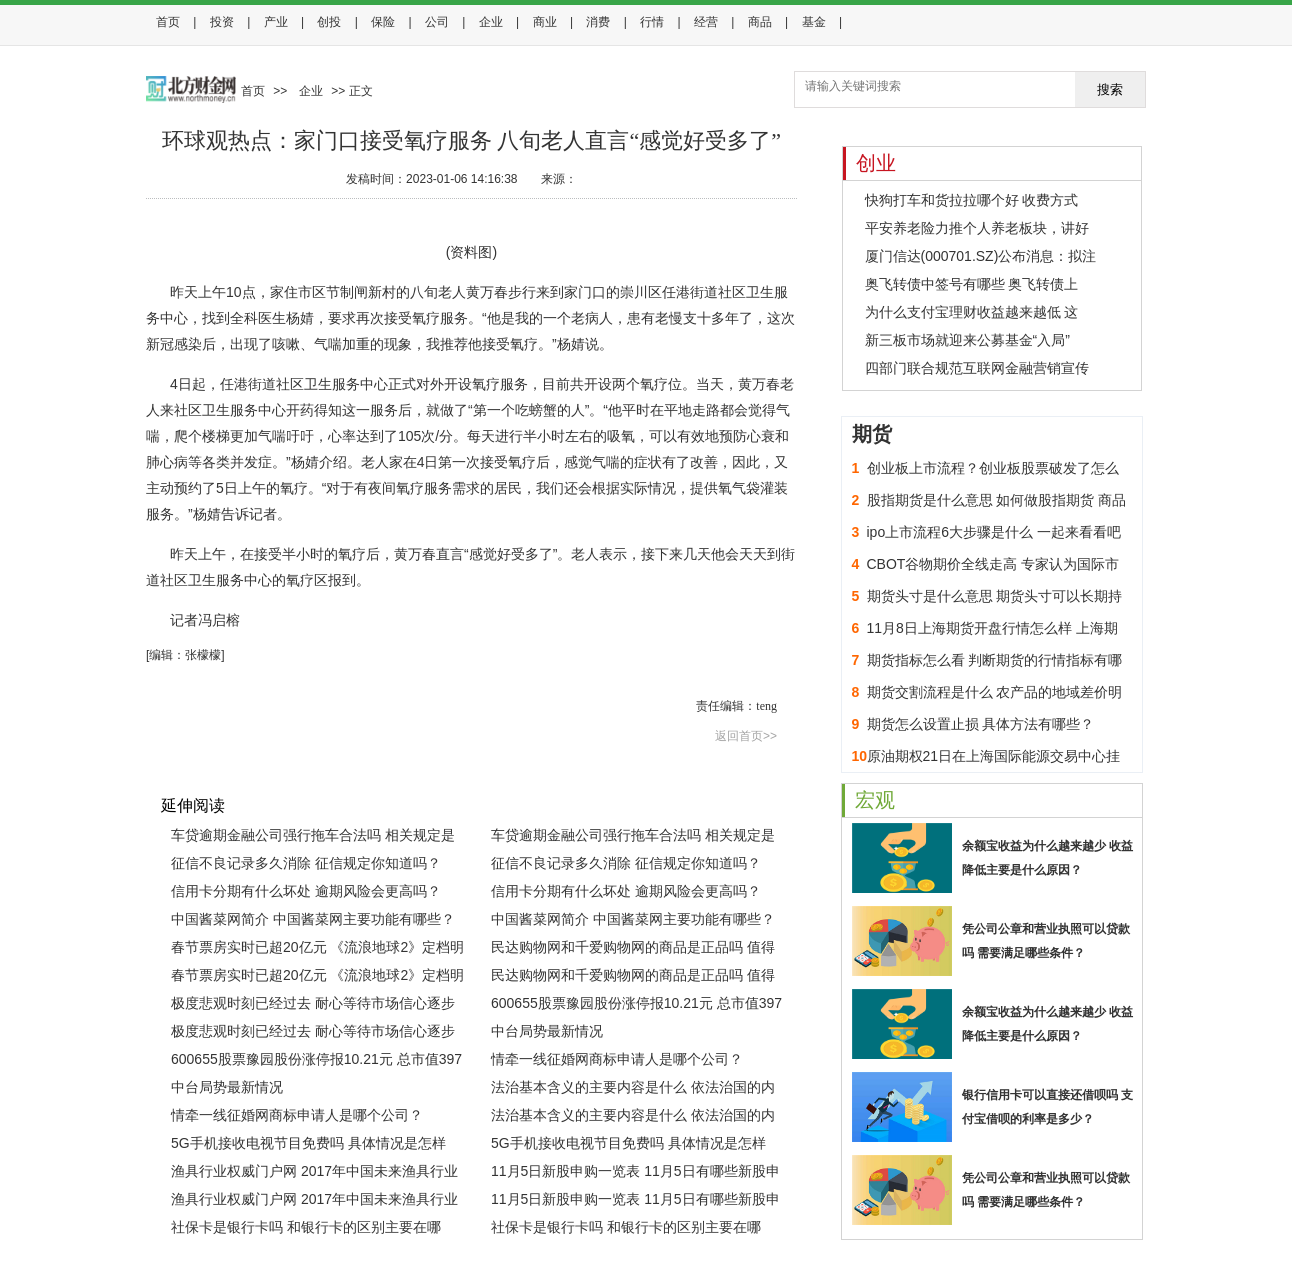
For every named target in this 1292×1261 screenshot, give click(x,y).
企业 (491, 22)
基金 (814, 22)
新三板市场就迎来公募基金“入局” (967, 340)
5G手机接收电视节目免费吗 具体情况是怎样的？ (308, 1146)
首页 (168, 22)
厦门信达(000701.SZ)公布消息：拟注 (981, 256)
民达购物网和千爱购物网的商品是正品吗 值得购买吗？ (633, 950)
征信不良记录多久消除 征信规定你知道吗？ (306, 863)
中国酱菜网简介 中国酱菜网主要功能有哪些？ (313, 919)
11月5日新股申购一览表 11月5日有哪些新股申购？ (635, 1174)
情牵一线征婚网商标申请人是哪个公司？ (617, 1059)
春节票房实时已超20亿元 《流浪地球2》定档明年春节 (317, 950)
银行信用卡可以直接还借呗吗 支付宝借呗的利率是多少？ (1047, 1107)
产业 (276, 22)
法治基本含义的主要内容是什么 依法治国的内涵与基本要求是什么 (633, 1090)
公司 (437, 22)
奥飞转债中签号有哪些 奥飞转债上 (972, 284)
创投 (329, 22)
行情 (652, 22)
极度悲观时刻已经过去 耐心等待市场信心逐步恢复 (313, 1006)
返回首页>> (746, 736)
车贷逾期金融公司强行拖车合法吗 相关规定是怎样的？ (313, 838)
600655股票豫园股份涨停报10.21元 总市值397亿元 (636, 1006)
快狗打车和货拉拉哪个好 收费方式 (972, 200)
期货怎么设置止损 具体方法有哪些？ (981, 724)
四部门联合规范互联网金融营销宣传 (977, 368)
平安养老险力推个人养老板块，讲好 (977, 228)
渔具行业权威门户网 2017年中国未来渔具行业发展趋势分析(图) (314, 1174)
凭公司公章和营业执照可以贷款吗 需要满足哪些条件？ (1046, 941)
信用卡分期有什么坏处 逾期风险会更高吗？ (306, 891)
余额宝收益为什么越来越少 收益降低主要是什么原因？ (1047, 858)
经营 (706, 22)
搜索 (1110, 89)
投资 (222, 22)
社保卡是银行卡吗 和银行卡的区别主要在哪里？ (306, 1230)
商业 (545, 22)
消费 (598, 22)
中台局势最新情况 (547, 1031)
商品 (760, 22)
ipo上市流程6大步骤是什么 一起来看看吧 (994, 532)
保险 (383, 22)
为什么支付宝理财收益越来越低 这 (972, 312)
